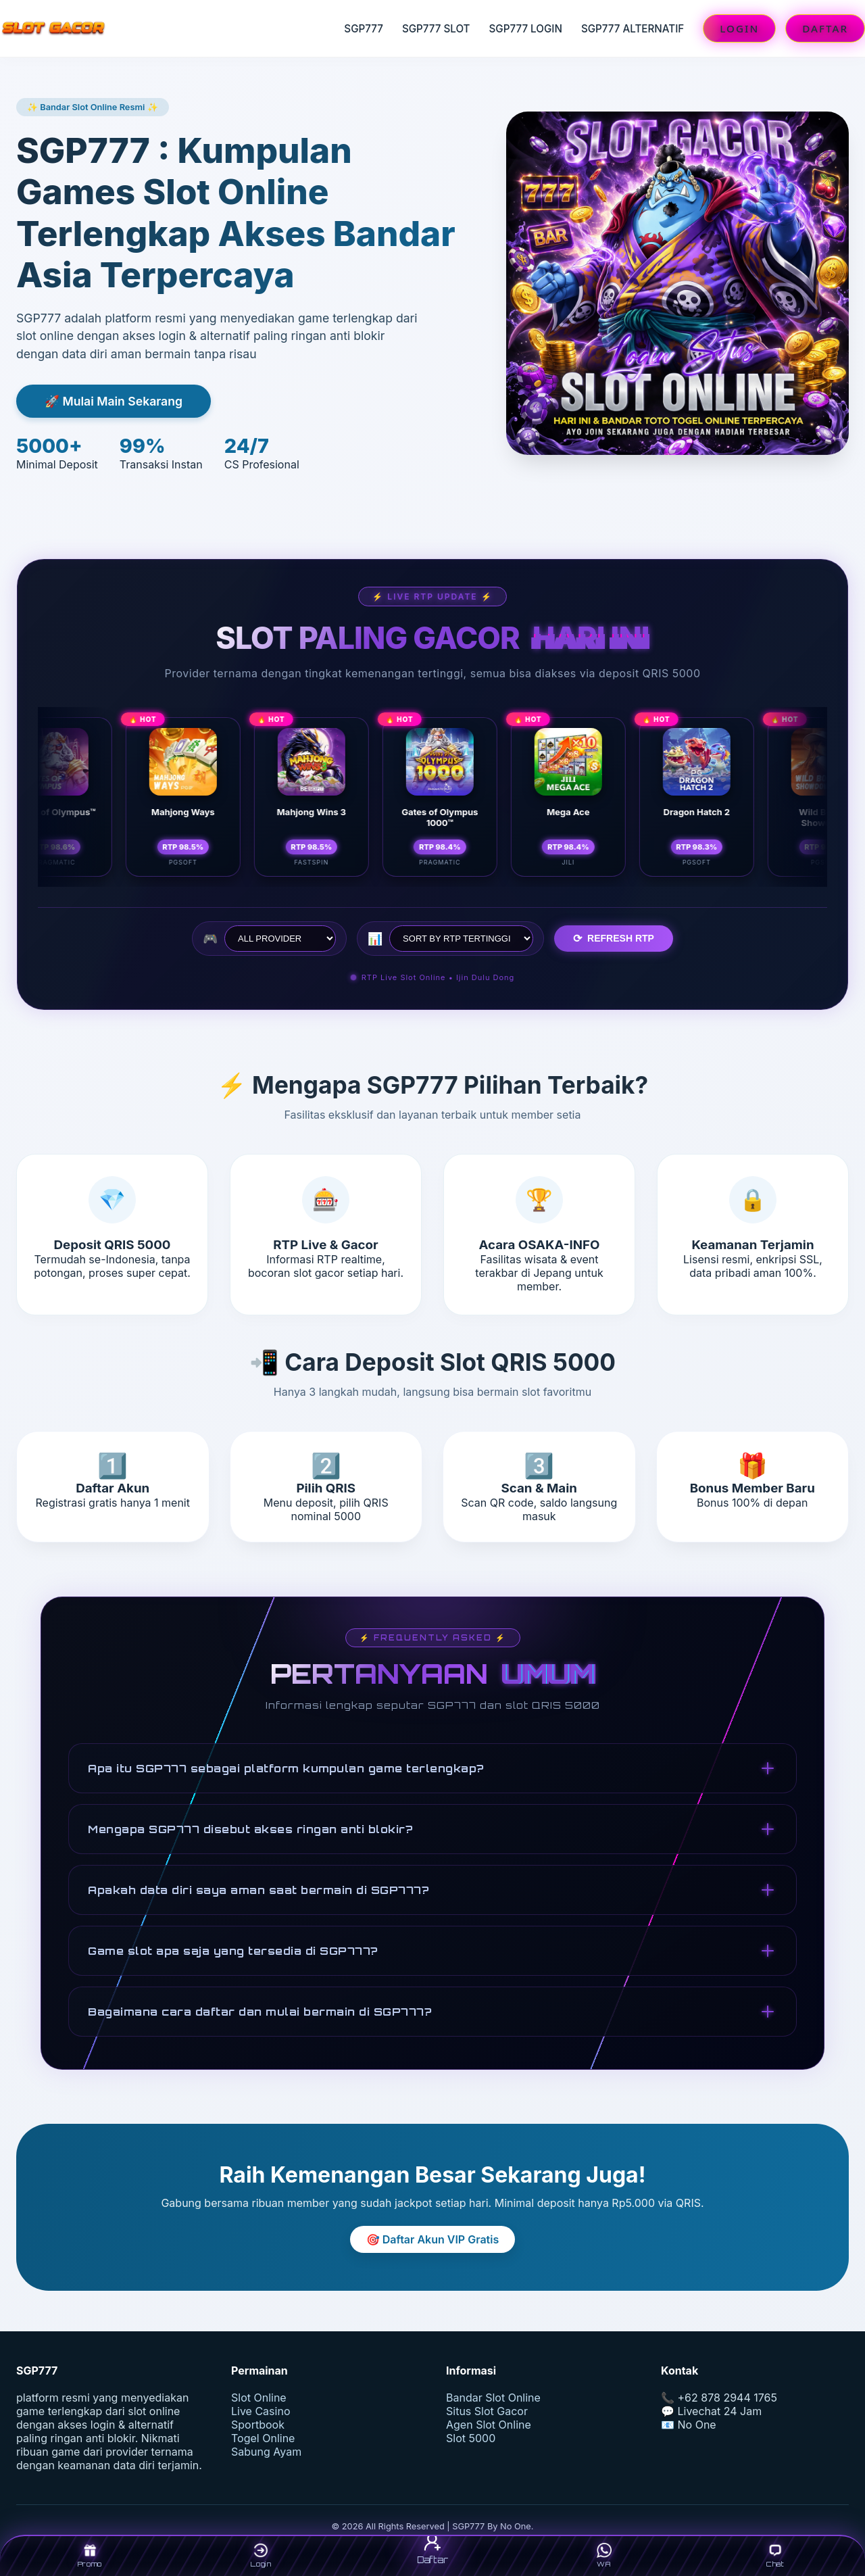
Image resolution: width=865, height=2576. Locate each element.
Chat (775, 2555)
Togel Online (263, 2438)
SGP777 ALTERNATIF (632, 28)
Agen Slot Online (488, 2424)
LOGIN (739, 28)
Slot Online (259, 2397)
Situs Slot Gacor (487, 2411)
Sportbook (258, 2424)
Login (261, 2555)
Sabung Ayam (266, 2451)
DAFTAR (825, 28)
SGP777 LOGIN (525, 28)
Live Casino (260, 2411)
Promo (90, 2555)
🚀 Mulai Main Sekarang (113, 401)
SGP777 (363, 28)
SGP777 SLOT (436, 28)
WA (604, 2555)
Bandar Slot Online (493, 2397)
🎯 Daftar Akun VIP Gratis (432, 2239)
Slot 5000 (470, 2438)
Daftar (432, 2548)
